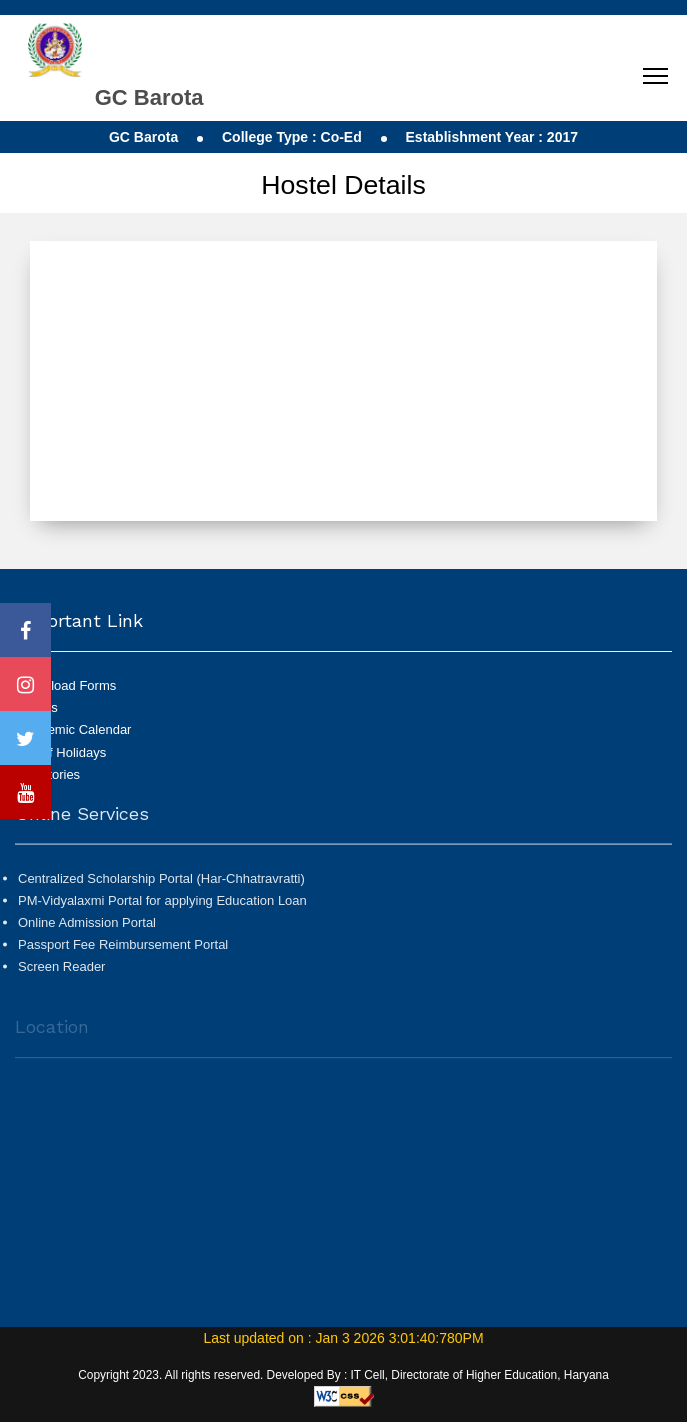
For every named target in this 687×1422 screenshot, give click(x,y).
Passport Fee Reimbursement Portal (123, 950)
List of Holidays (62, 752)
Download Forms (67, 685)
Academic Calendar (74, 729)
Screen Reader (61, 972)
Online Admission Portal (87, 928)
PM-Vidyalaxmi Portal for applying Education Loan (162, 906)
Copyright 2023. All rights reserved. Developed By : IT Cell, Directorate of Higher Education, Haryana (343, 1375)
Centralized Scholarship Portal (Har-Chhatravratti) (161, 883)
